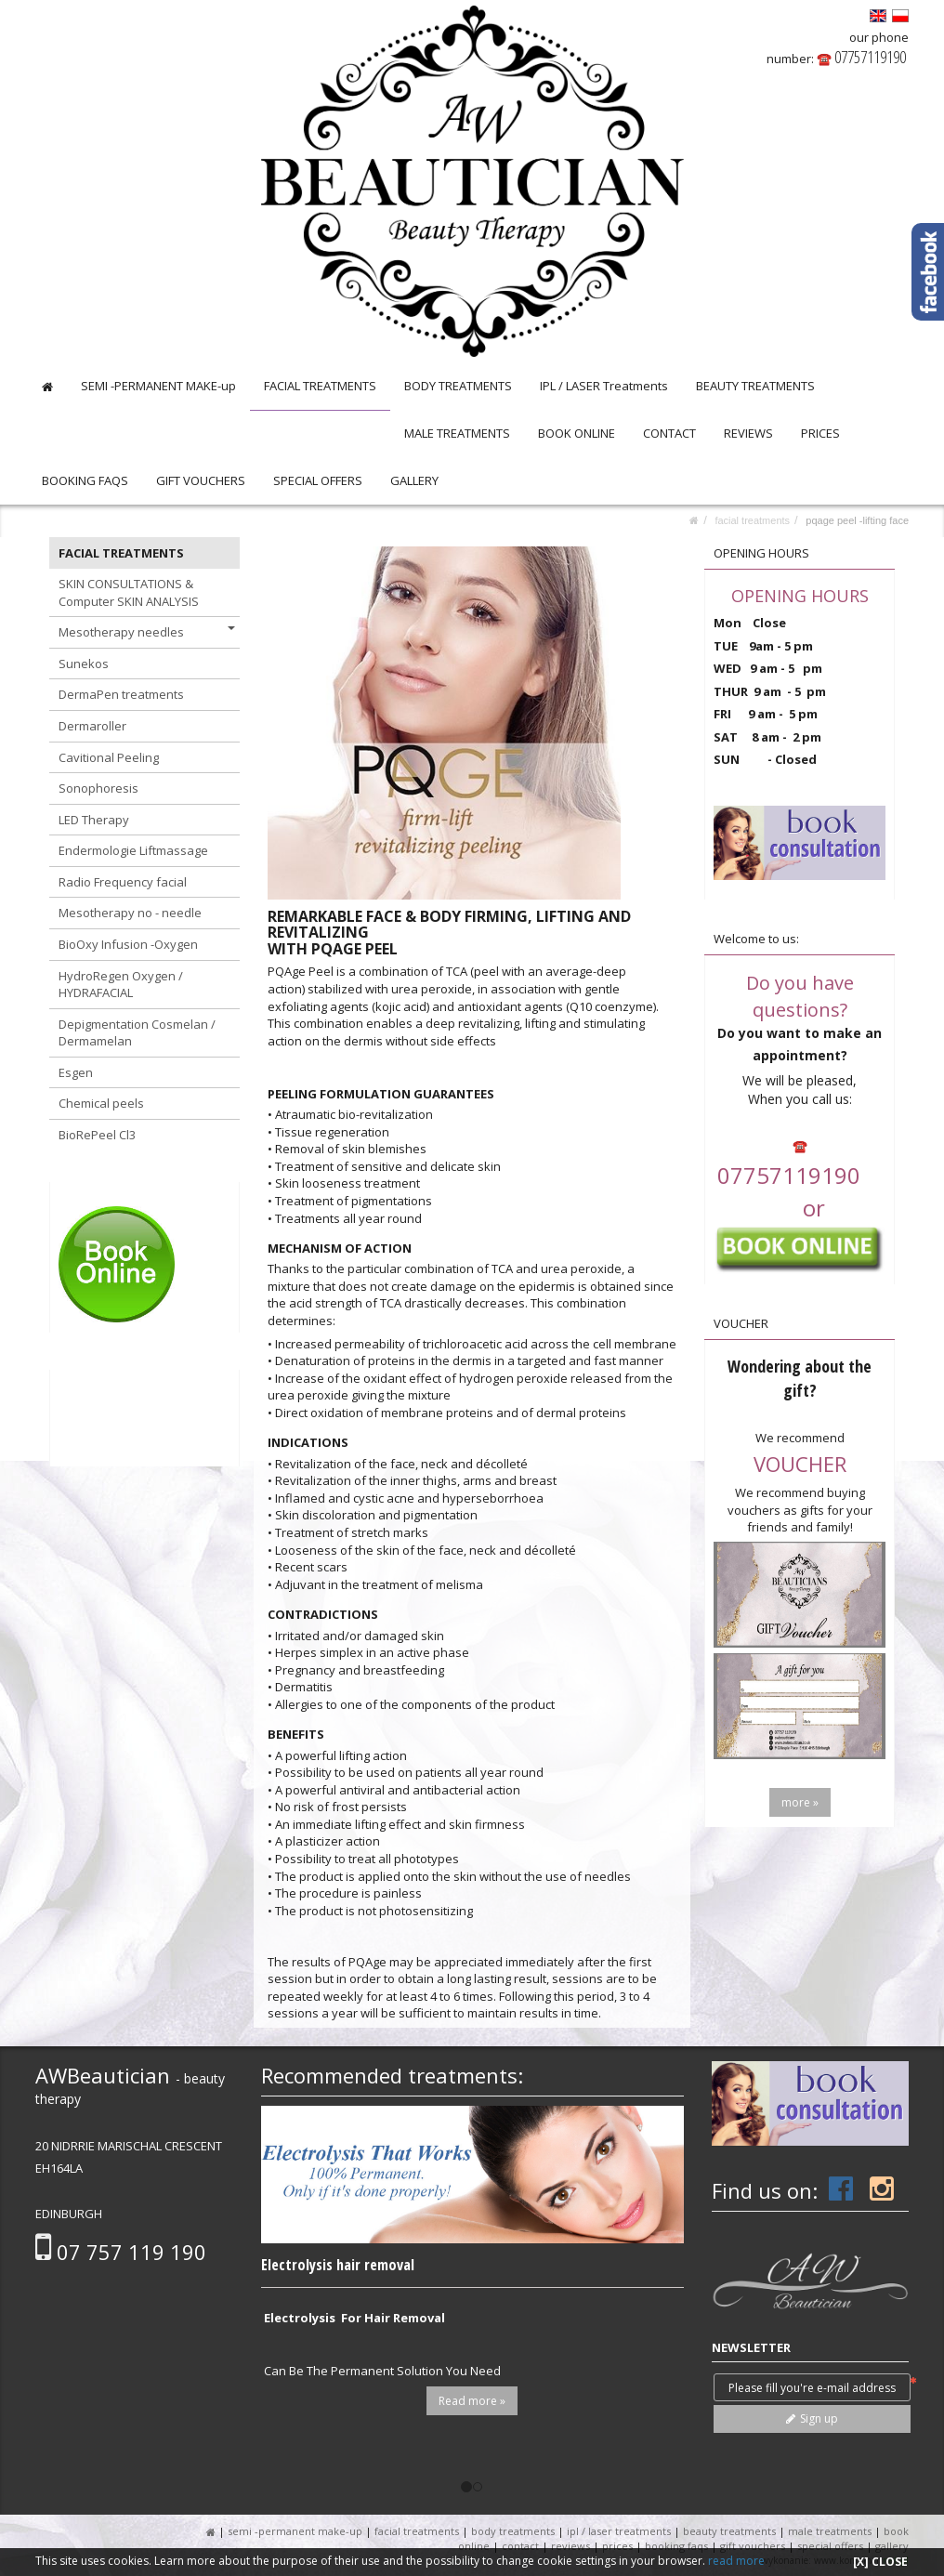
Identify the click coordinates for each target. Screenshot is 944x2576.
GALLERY (414, 480)
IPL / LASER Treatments (604, 385)
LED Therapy (94, 819)
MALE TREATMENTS (457, 433)
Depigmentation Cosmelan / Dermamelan (137, 1033)
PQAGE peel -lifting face (857, 520)
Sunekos (84, 663)
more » (800, 1802)
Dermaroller (92, 725)
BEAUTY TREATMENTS (755, 385)
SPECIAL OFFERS (317, 480)
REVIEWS (748, 433)
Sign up (812, 2418)
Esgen (76, 1072)
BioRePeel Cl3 (97, 1134)
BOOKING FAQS (85, 480)
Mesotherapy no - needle (130, 912)
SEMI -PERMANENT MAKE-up (158, 385)
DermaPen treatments (121, 694)
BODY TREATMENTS (458, 385)
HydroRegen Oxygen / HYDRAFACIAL (121, 984)
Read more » (472, 2401)
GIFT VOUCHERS (200, 480)
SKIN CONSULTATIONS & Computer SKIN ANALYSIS (129, 592)
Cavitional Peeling (109, 757)
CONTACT (669, 433)
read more (736, 2561)
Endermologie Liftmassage (133, 850)
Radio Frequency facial (123, 882)
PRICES (820, 433)
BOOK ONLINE (576, 433)
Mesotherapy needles (147, 632)
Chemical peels (101, 1103)
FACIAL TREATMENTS (320, 385)
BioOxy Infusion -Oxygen (128, 944)
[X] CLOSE (880, 2561)
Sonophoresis (98, 788)
